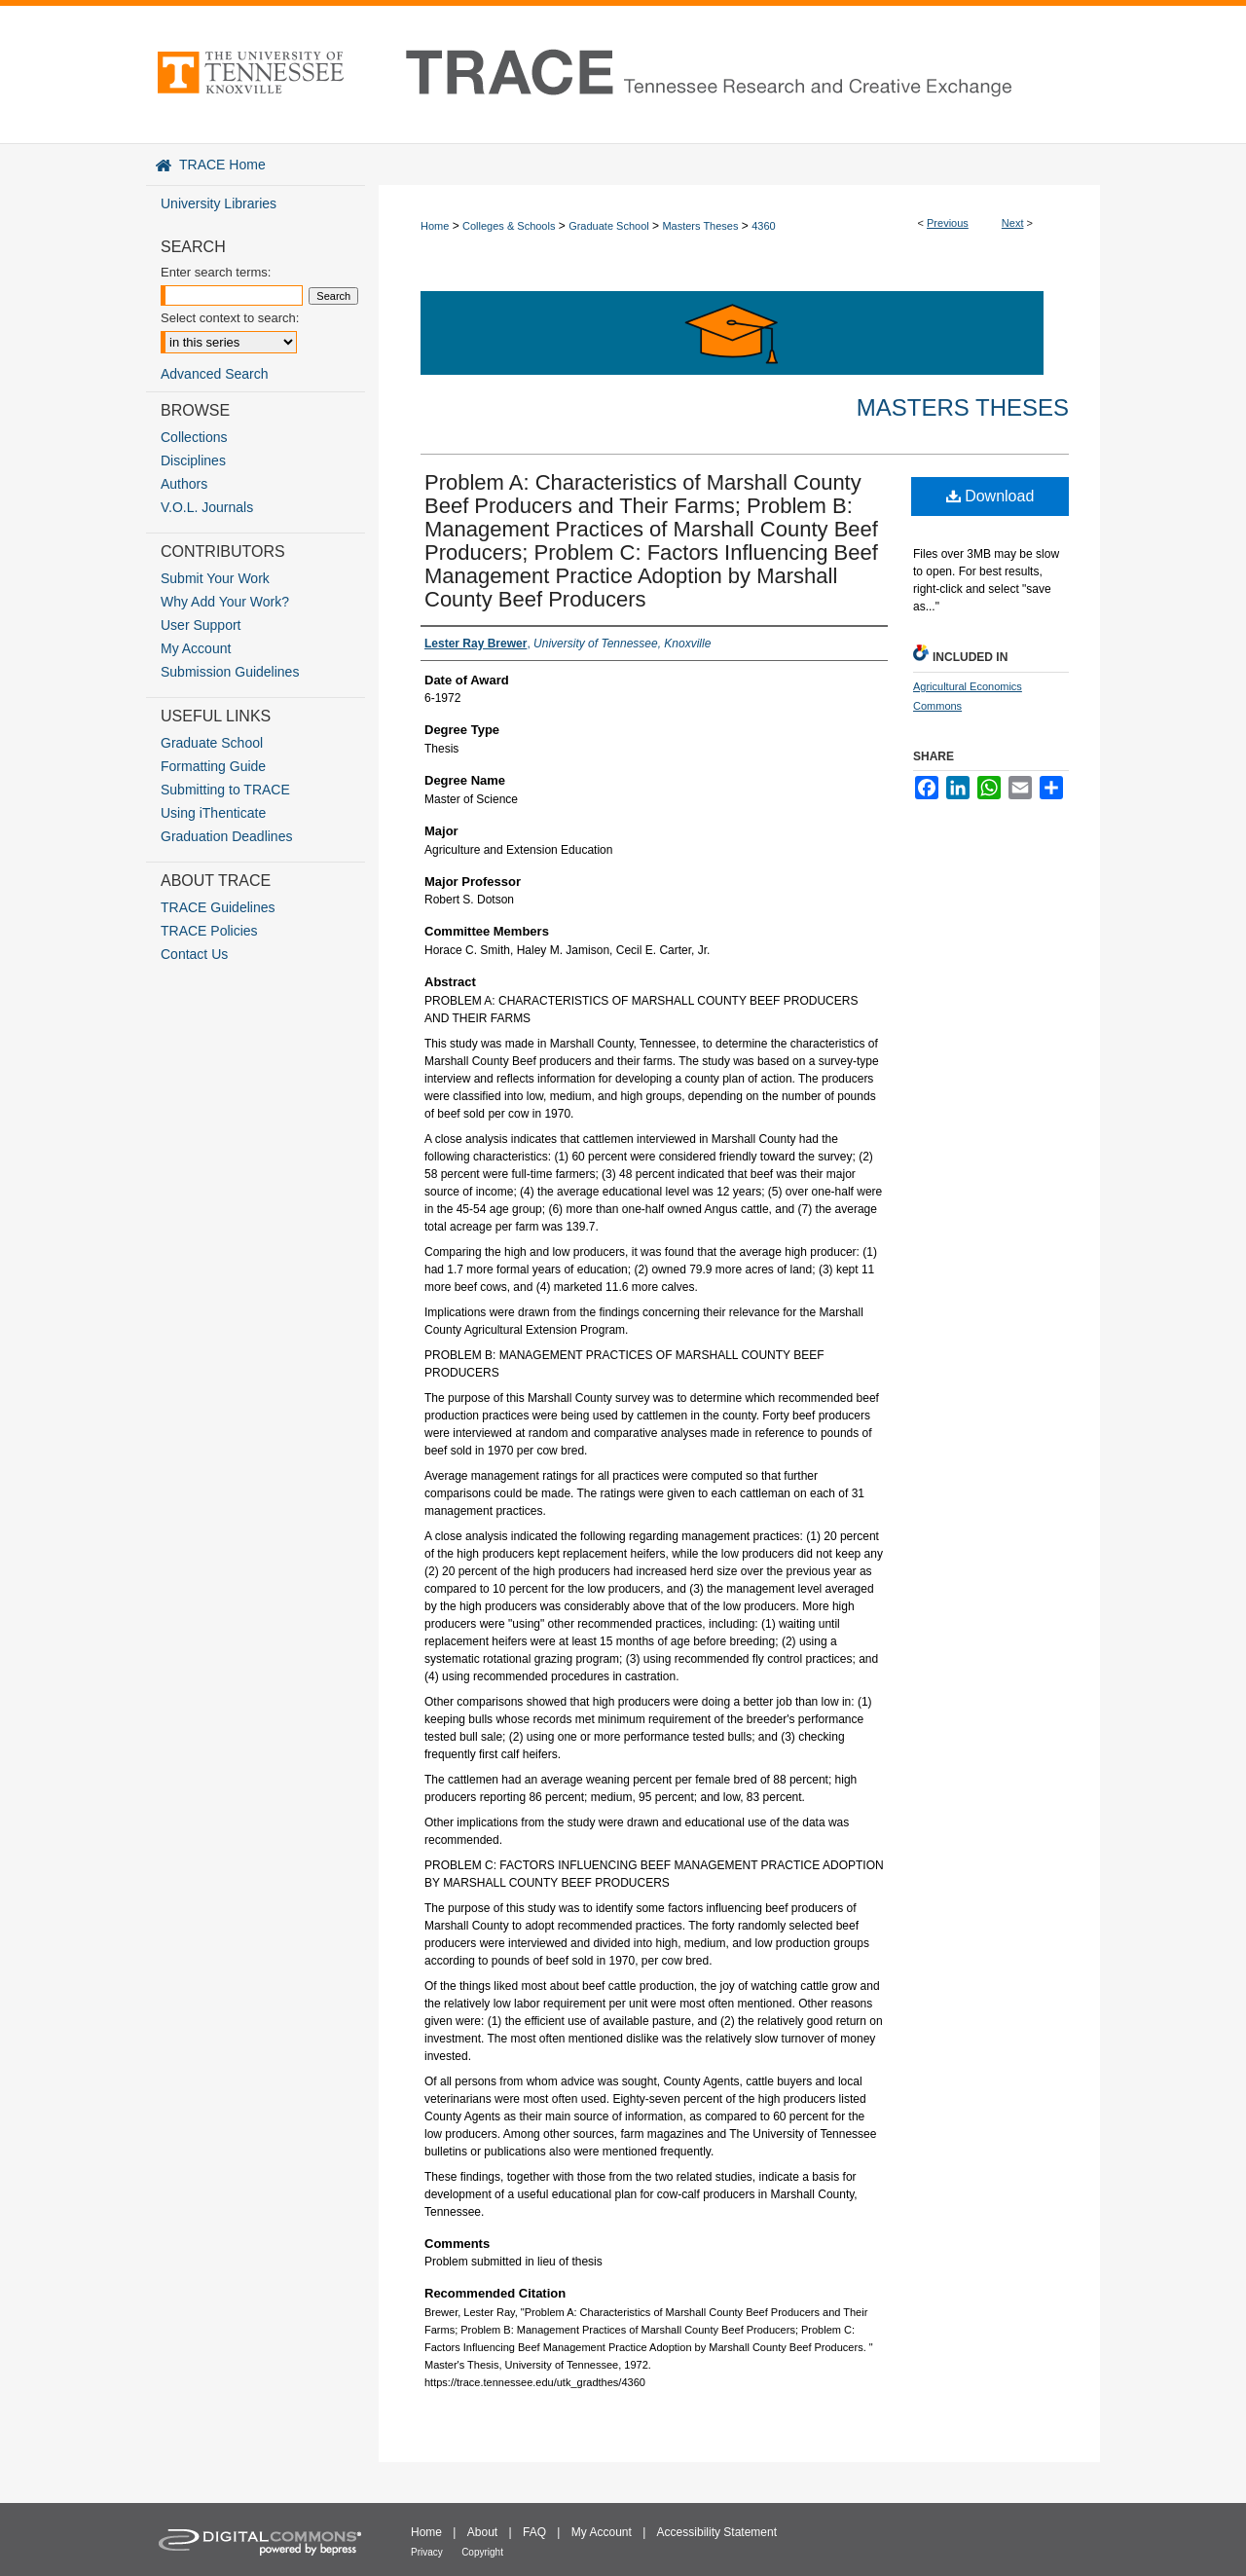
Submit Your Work (215, 578)
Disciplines (193, 460)
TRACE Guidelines (218, 907)
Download (990, 496)
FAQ (534, 2532)
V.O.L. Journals (207, 507)
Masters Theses (700, 226)
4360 (763, 226)
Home (435, 226)
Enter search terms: (216, 272)
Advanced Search (215, 374)
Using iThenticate (213, 813)
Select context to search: (230, 318)
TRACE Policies (209, 930)
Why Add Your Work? (225, 601)
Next (1013, 223)
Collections (194, 437)
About (482, 2532)
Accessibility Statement (717, 2532)
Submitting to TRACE (225, 789)
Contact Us (194, 954)
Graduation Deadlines (226, 836)
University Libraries (218, 203)
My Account (196, 648)
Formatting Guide (213, 766)
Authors (184, 484)
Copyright (482, 2552)
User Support (200, 625)
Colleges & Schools (508, 226)
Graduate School (608, 226)
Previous (948, 223)
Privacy (427, 2552)
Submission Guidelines (230, 672)
